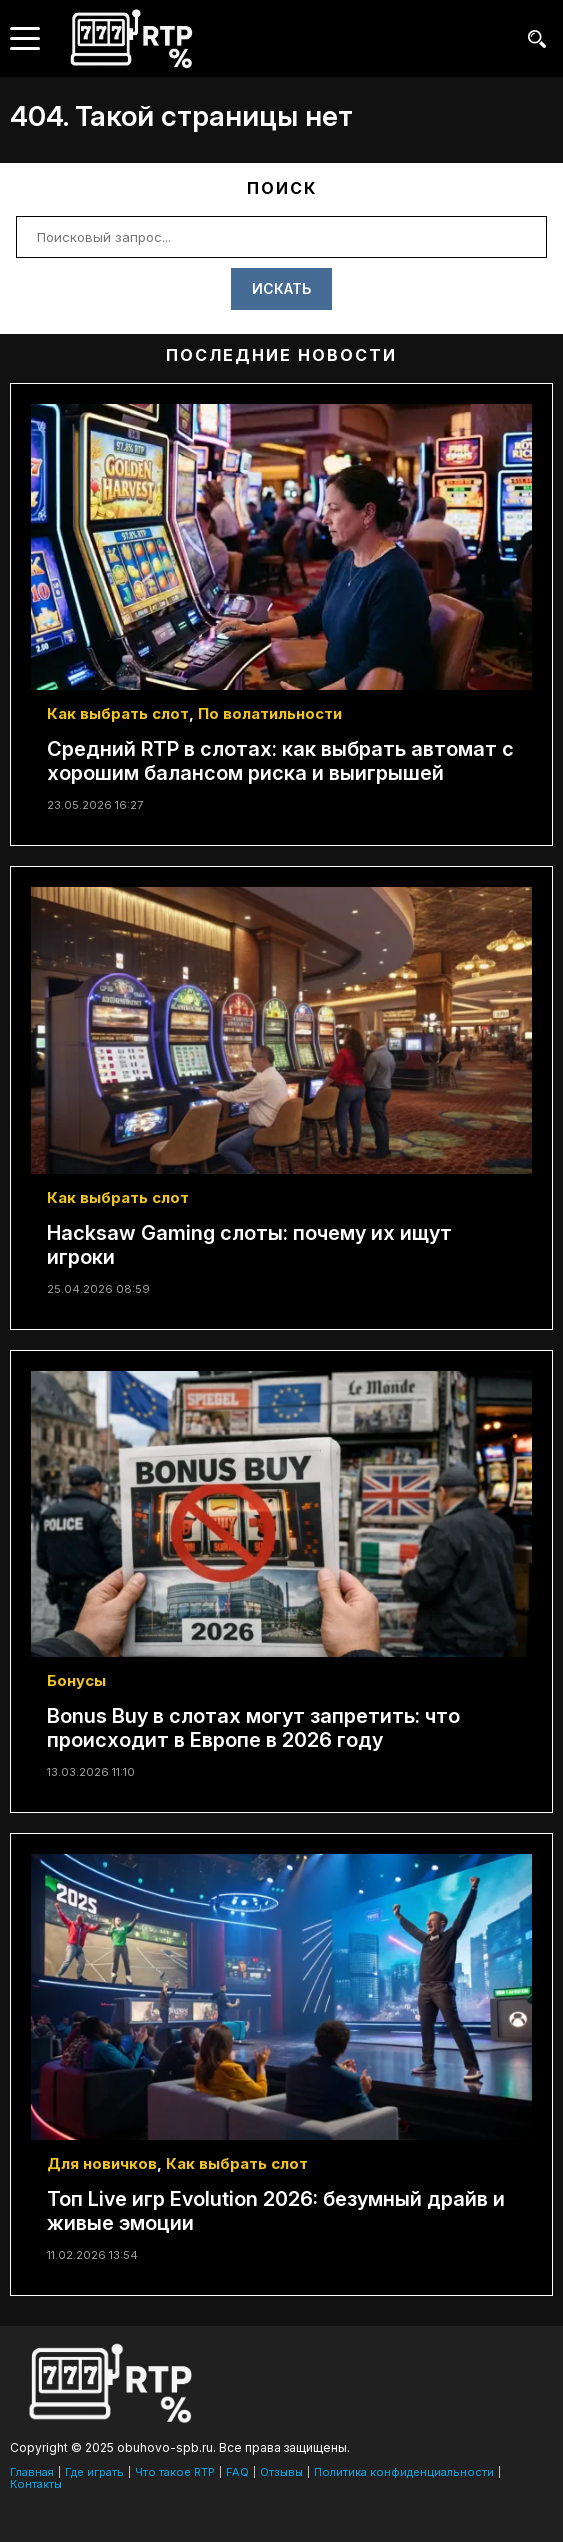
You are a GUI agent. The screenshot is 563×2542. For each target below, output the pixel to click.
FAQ (237, 2472)
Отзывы (281, 2472)
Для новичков (102, 2163)
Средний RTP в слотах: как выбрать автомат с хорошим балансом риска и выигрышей (280, 761)
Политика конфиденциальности (404, 2472)
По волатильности (270, 713)
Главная (32, 2472)
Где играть (94, 2472)
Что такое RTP (175, 2472)
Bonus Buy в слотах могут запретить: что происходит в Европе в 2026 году (253, 1728)
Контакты (36, 2484)
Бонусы (76, 1680)
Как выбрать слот (118, 713)
